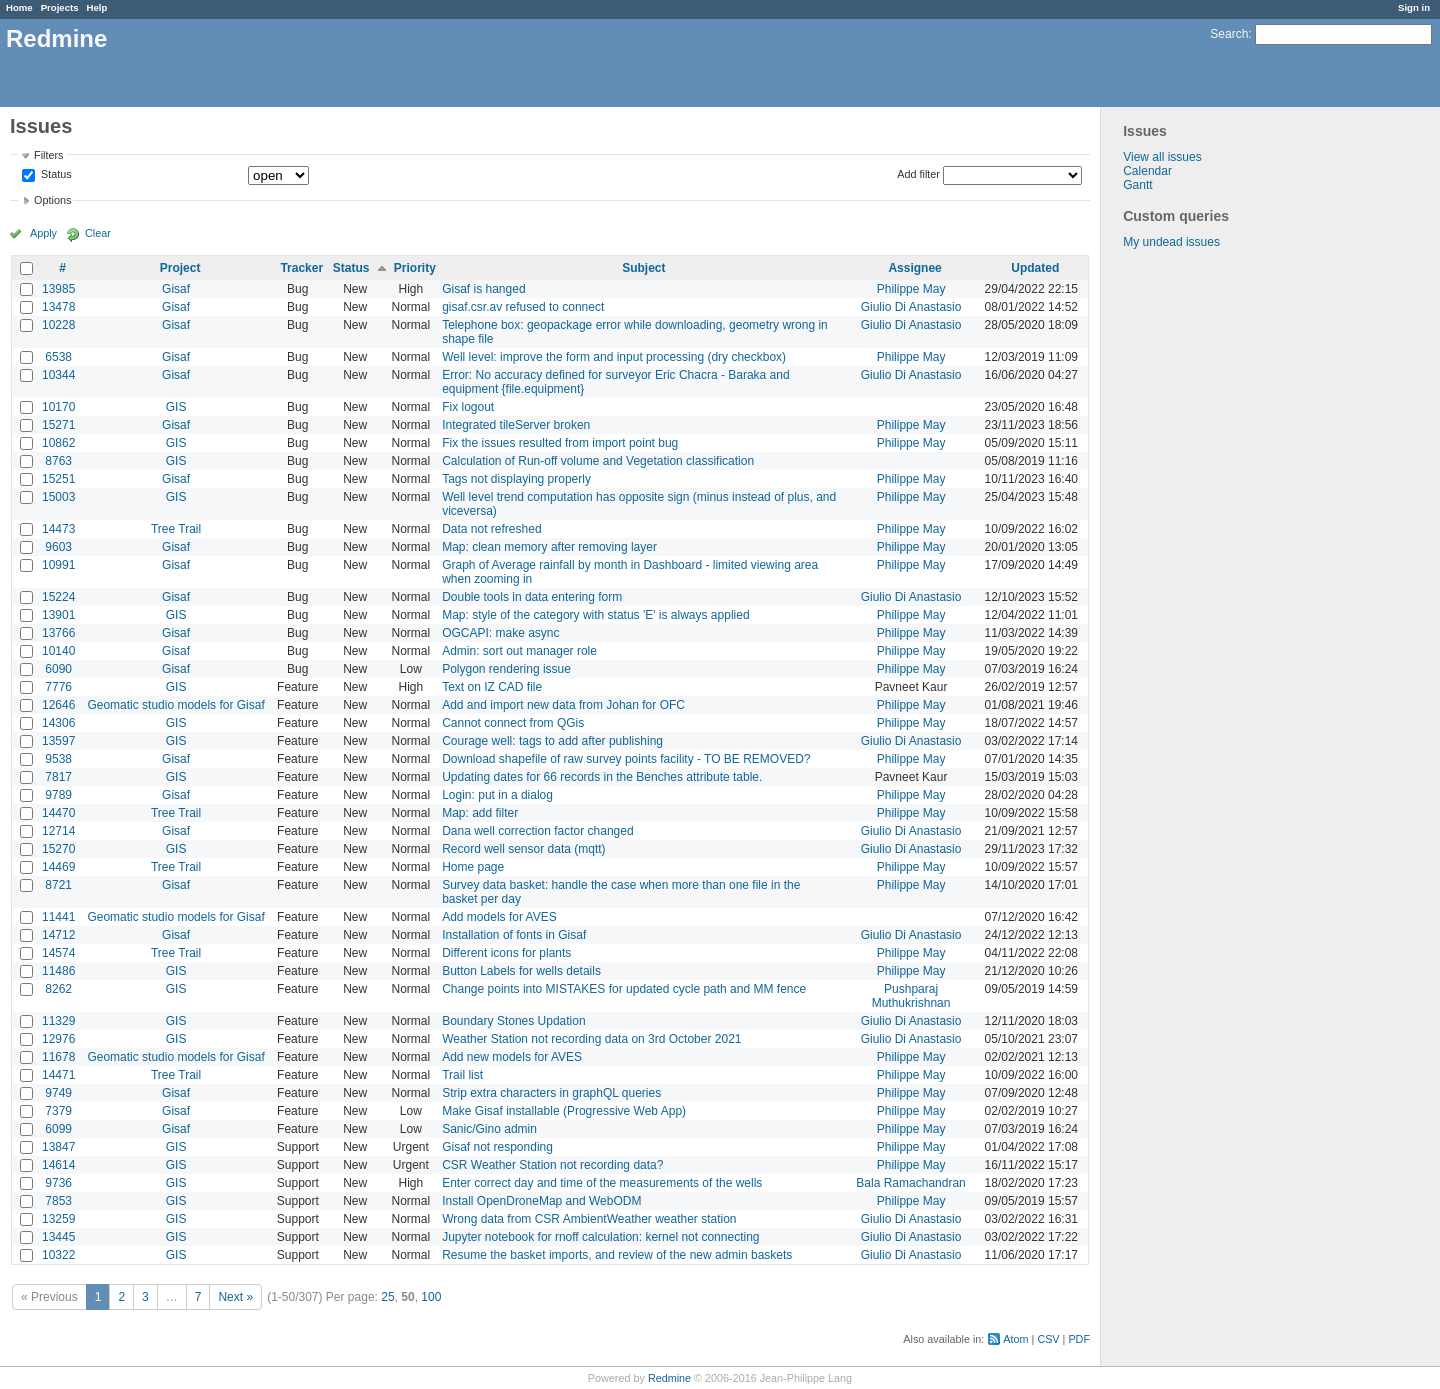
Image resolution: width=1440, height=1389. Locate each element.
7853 (58, 1201)
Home (19, 7)
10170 (58, 407)
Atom (1015, 1339)
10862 (58, 443)
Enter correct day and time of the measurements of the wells (602, 1183)
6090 (58, 669)
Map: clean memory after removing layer (549, 547)
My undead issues (1171, 242)
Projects (60, 7)
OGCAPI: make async (500, 633)
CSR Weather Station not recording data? (552, 1165)
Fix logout (468, 407)
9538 (58, 759)
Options (52, 200)
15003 (58, 497)
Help (97, 7)
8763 (58, 461)
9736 (58, 1183)
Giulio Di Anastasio (911, 307)
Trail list (462, 1075)
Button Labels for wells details (521, 971)
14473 (58, 529)
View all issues (1162, 157)
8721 (58, 885)
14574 (58, 953)
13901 (58, 615)
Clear (98, 233)
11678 (58, 1057)
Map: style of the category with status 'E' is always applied (595, 615)
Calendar (1147, 171)
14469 (58, 867)
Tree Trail (176, 529)
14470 (58, 813)
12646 (58, 705)
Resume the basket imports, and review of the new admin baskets (617, 1255)
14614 (58, 1165)
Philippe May (911, 289)
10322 (58, 1255)
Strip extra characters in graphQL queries (551, 1093)
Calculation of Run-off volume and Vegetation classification (598, 461)
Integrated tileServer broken (516, 425)
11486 (58, 971)
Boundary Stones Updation (513, 1021)
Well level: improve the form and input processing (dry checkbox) (614, 357)
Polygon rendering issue (506, 669)
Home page (473, 867)
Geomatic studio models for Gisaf (175, 705)
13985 (58, 289)
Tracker (301, 268)
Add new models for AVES (512, 1057)
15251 (58, 479)
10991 (58, 565)
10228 (58, 325)
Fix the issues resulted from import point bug (560, 443)
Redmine (669, 1378)
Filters (48, 155)
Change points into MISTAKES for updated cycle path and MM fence (624, 989)
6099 (58, 1129)
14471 (58, 1075)
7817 (58, 777)
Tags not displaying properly (516, 479)
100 (431, 1297)
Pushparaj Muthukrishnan (911, 996)
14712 (58, 935)
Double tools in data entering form (532, 597)
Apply (43, 233)
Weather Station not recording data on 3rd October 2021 (591, 1039)
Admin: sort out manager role (519, 651)
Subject (643, 268)
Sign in (1414, 7)
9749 (58, 1093)
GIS (176, 407)
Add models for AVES (499, 917)
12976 (58, 1039)
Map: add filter (480, 813)
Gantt (1137, 185)
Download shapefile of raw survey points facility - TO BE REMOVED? (626, 759)
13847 (58, 1147)
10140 (58, 651)
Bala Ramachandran (910, 1183)
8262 (58, 989)
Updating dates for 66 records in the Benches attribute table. (602, 777)
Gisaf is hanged (483, 289)
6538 (58, 357)
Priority (415, 268)
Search (1229, 34)
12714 (58, 831)
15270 (58, 849)
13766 (58, 633)
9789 (58, 795)
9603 (58, 547)
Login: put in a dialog (497, 795)
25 (387, 1297)
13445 (58, 1237)
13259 (58, 1219)
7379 (58, 1111)
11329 (58, 1021)
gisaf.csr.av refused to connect (523, 307)
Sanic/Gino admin (489, 1129)
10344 (58, 375)
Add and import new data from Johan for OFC (563, 705)
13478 (58, 307)
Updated (1035, 268)
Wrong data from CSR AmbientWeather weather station (589, 1219)
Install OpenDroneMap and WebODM (541, 1201)
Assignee (914, 268)
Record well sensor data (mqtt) (523, 849)
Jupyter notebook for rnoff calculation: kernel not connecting (600, 1237)
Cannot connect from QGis (513, 723)
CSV (1048, 1339)
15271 (58, 425)
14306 (58, 723)
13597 (58, 741)
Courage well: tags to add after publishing (552, 741)
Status (55, 175)
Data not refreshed (491, 529)
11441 (58, 917)
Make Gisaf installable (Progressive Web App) (564, 1111)
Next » (235, 1297)
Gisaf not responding (497, 1147)
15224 (58, 597)
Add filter (918, 174)
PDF (1079, 1339)
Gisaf (176, 289)
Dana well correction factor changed (537, 831)
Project (180, 268)
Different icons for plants (506, 953)
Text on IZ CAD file (492, 687)
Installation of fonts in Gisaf (514, 935)
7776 (58, 687)
